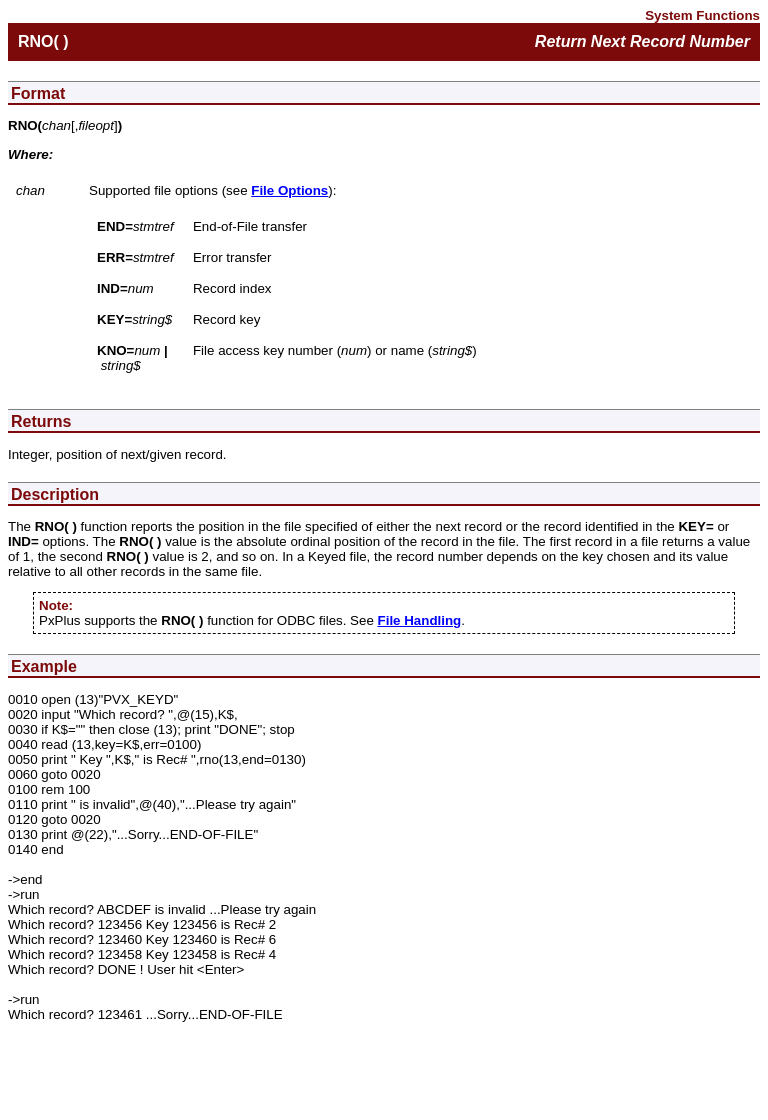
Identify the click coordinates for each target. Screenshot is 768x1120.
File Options (289, 190)
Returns (41, 421)
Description (55, 494)
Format (38, 93)
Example (44, 666)
